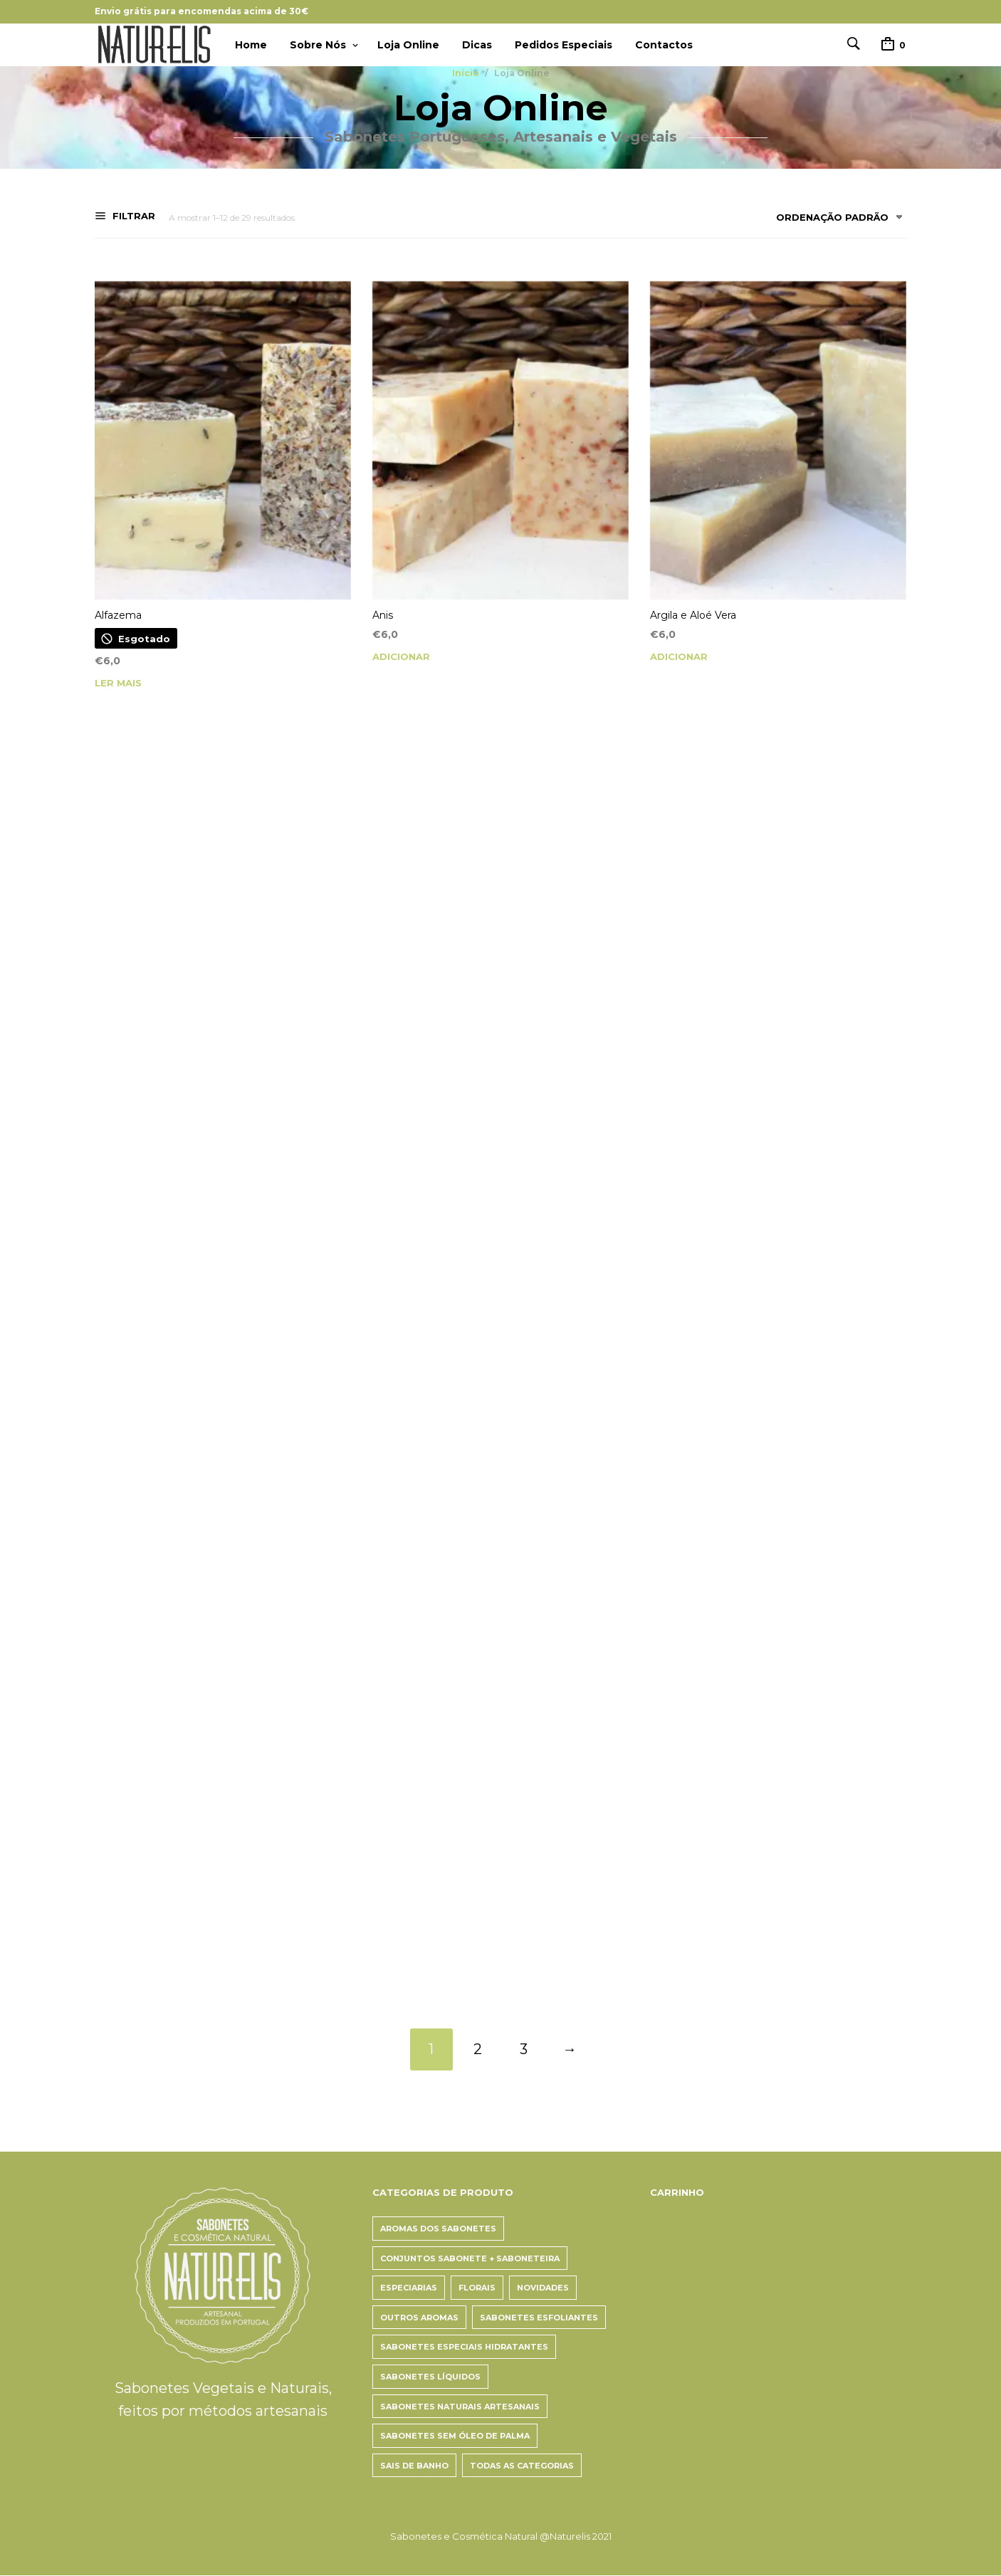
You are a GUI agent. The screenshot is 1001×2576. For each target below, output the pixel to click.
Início (465, 73)
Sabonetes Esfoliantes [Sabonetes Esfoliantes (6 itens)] (539, 2318)
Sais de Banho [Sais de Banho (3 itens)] (414, 2466)
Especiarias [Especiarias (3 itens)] (408, 2288)
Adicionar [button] (401, 656)
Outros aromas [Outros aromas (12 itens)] (419, 2318)
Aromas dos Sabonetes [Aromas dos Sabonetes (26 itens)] (438, 2229)
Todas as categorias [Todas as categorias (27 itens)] (522, 2466)
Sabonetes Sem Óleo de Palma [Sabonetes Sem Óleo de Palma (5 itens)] (455, 2436)
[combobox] (834, 220)
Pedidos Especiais (563, 44)
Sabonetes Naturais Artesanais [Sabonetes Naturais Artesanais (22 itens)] (460, 2407)
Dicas (477, 44)
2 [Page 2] (477, 2049)
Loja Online (408, 44)
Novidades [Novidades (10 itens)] (543, 2288)
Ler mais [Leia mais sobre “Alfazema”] (118, 683)
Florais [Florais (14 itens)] (477, 2288)
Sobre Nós (318, 44)
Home (251, 44)
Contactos (664, 44)
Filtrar (132, 215)
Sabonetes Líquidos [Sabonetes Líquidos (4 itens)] (430, 2377)
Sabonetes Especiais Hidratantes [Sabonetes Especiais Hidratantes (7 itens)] (464, 2347)
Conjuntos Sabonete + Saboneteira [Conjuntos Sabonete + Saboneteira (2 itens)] (470, 2258)
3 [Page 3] (524, 2049)
